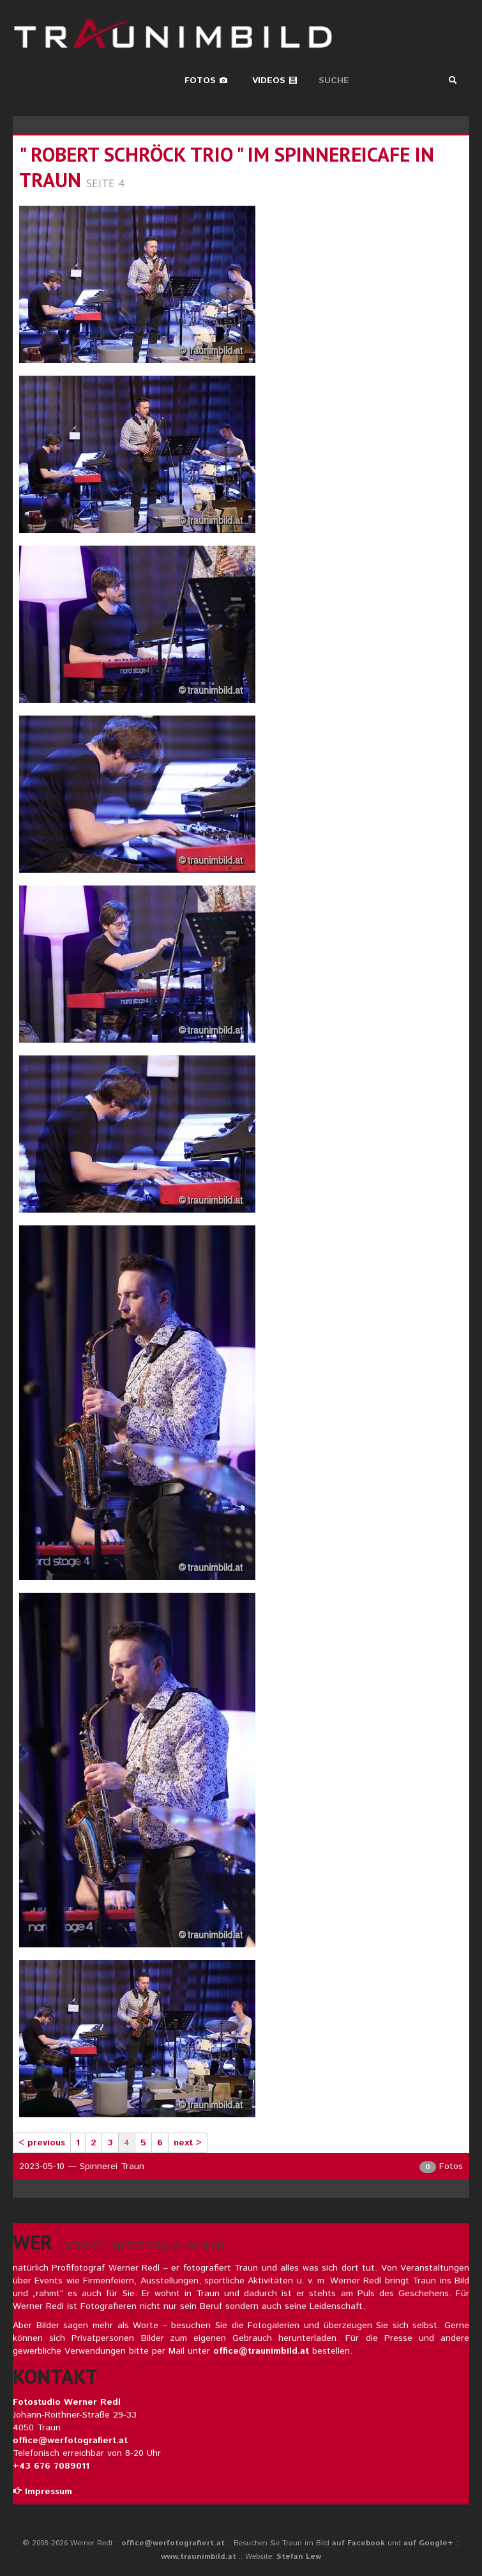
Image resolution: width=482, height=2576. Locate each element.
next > (188, 2142)
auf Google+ (428, 2543)
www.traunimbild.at (198, 2556)
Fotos (206, 80)
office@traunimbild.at (261, 2351)
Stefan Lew (298, 2556)
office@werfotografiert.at (70, 2440)
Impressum (42, 2491)
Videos (274, 80)
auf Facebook (358, 2543)
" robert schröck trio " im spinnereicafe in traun (226, 167)
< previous (42, 2142)
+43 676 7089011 (51, 2466)
